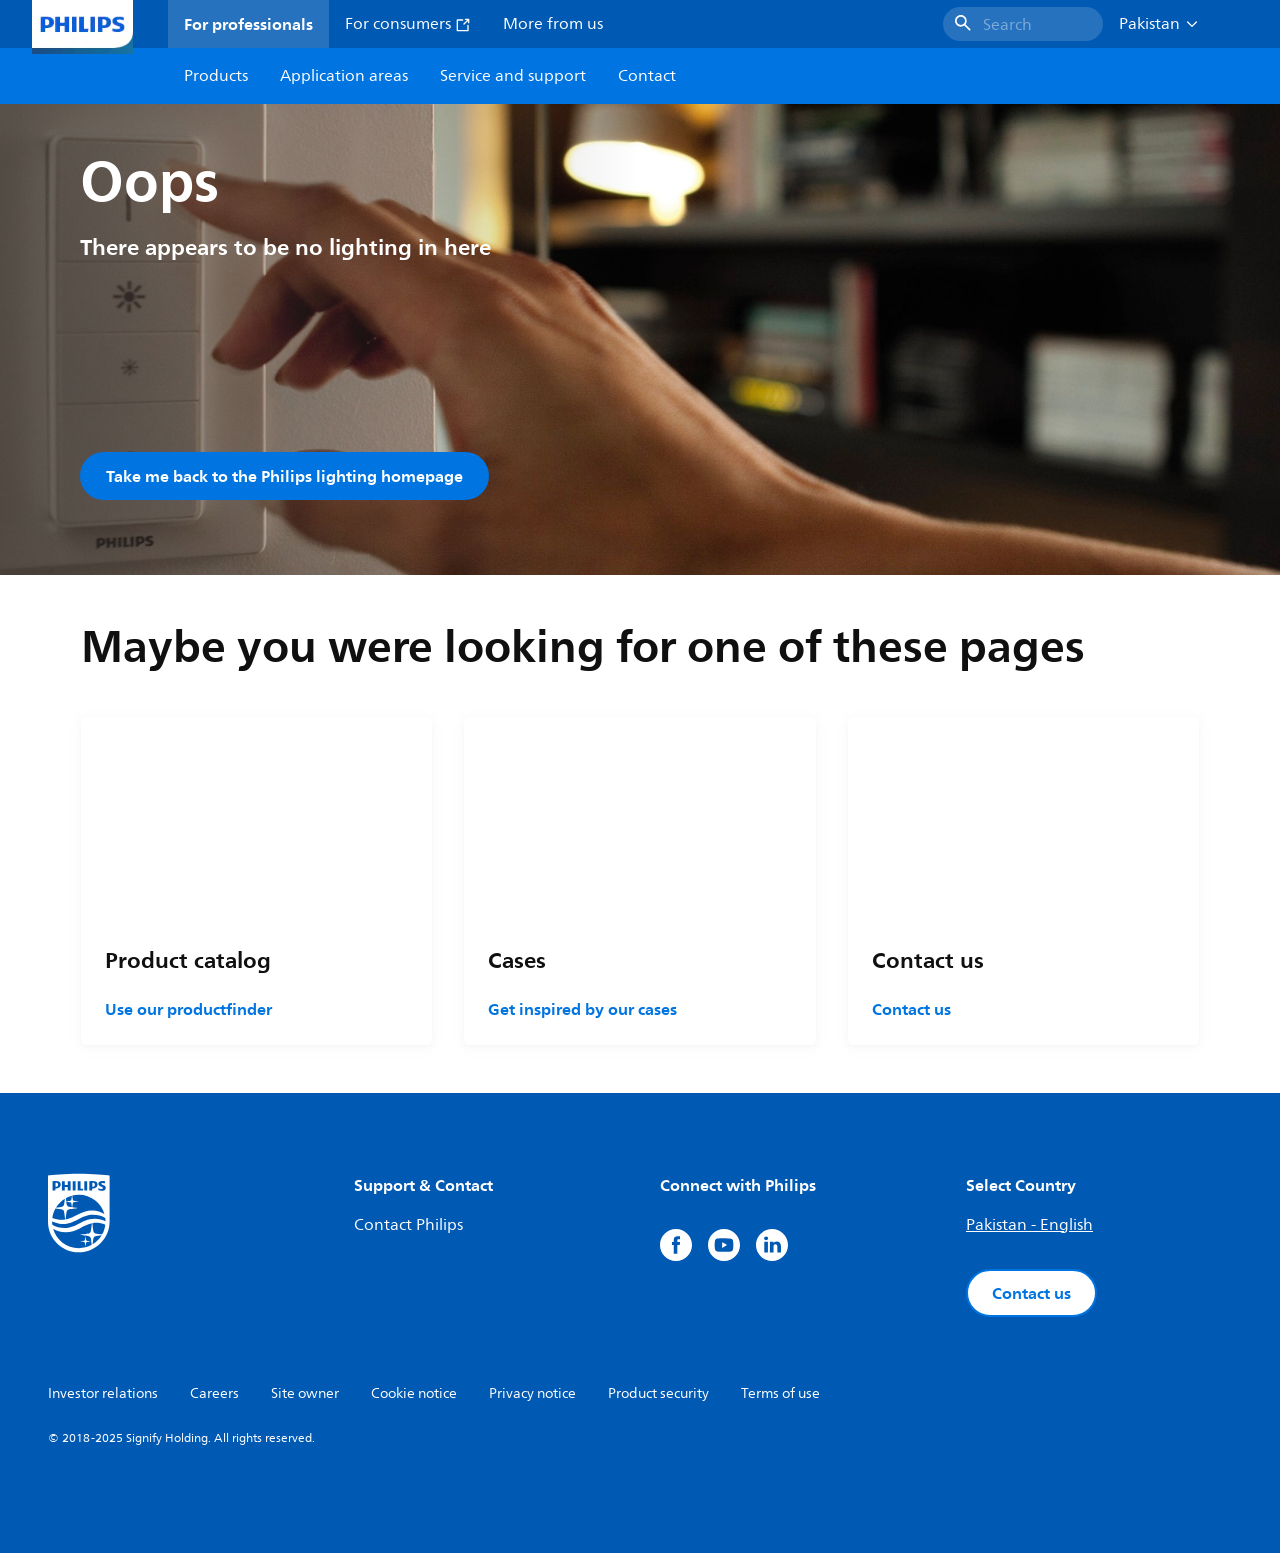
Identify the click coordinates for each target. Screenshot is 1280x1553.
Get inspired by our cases (582, 1009)
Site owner (305, 1393)
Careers (214, 1393)
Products (216, 76)
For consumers (408, 24)
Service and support (513, 76)
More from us (553, 24)
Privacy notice (532, 1393)
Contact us (911, 1009)
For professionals (248, 24)
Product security (658, 1393)
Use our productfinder (188, 1009)
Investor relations (103, 1393)
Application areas (344, 76)
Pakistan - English (1029, 1225)
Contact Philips (408, 1225)
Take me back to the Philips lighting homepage (284, 476)
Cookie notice (414, 1393)
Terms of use (780, 1393)
